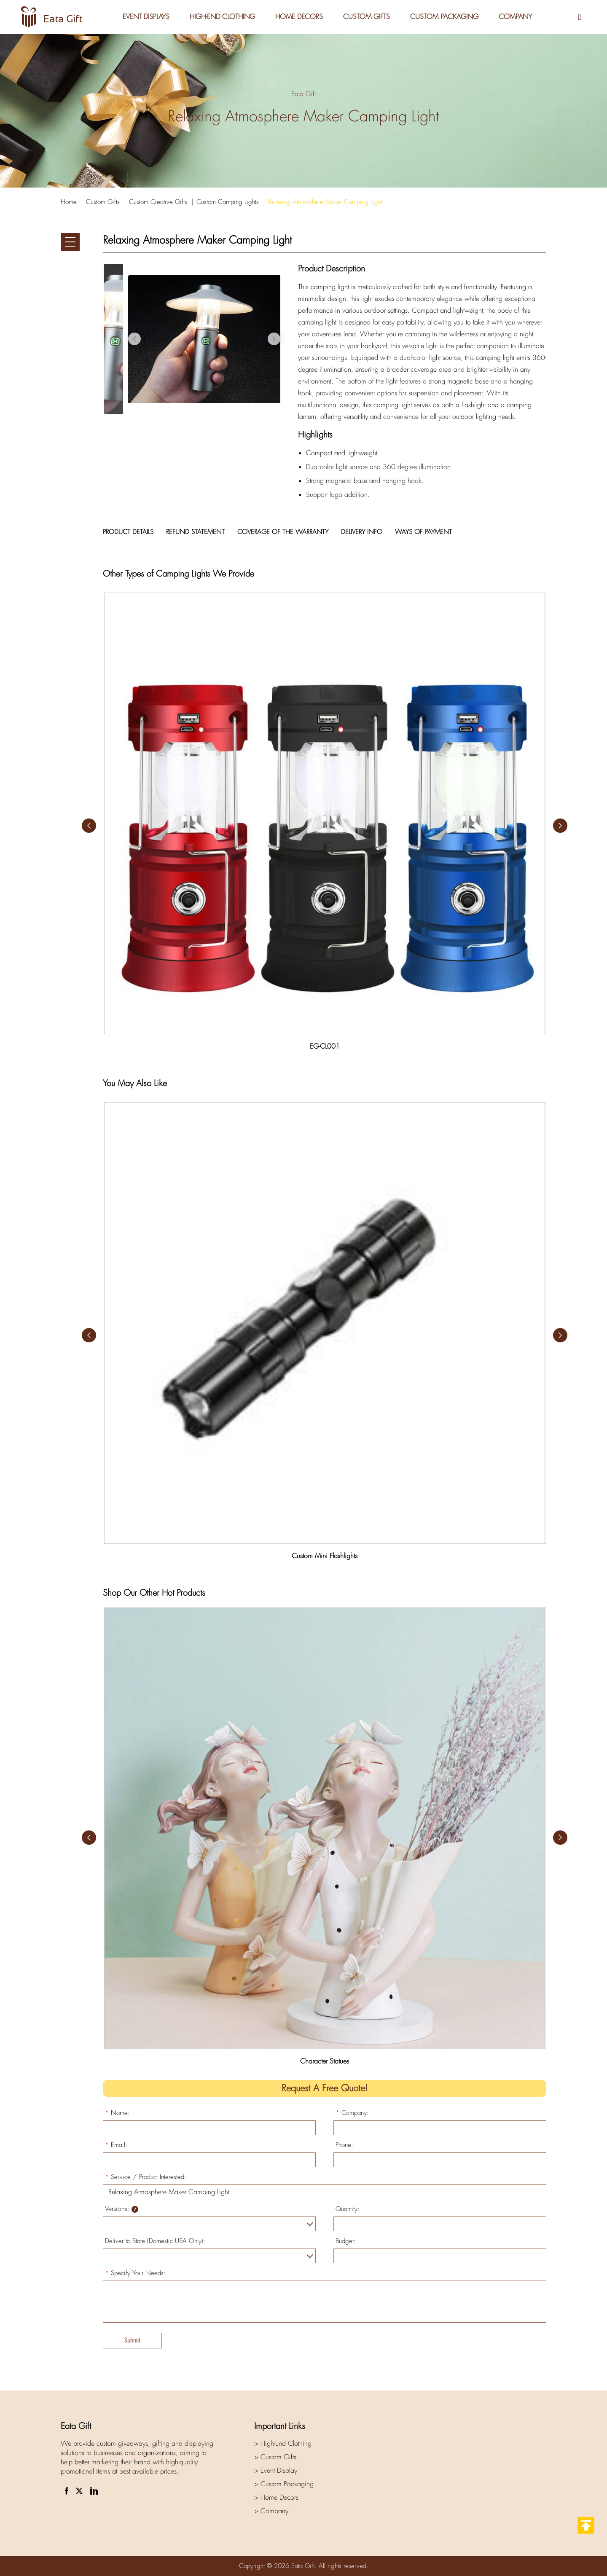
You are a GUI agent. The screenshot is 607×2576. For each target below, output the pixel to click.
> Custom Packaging (284, 2483)
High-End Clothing (222, 16)
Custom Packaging (444, 16)
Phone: (344, 2145)
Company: (352, 2113)
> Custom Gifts (275, 2457)
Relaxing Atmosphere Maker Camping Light (325, 202)
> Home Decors (276, 2497)
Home (69, 202)
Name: (117, 2113)
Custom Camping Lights (227, 202)
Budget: (346, 2241)
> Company (271, 2510)
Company (515, 16)
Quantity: (348, 2209)
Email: (116, 2145)
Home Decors (299, 16)
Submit (132, 2340)
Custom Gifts (366, 16)
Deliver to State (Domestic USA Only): (155, 2241)
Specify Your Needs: (135, 2273)
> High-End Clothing (283, 2443)
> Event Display (275, 2470)
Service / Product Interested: (145, 2177)
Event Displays (146, 16)
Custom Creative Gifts (158, 202)
